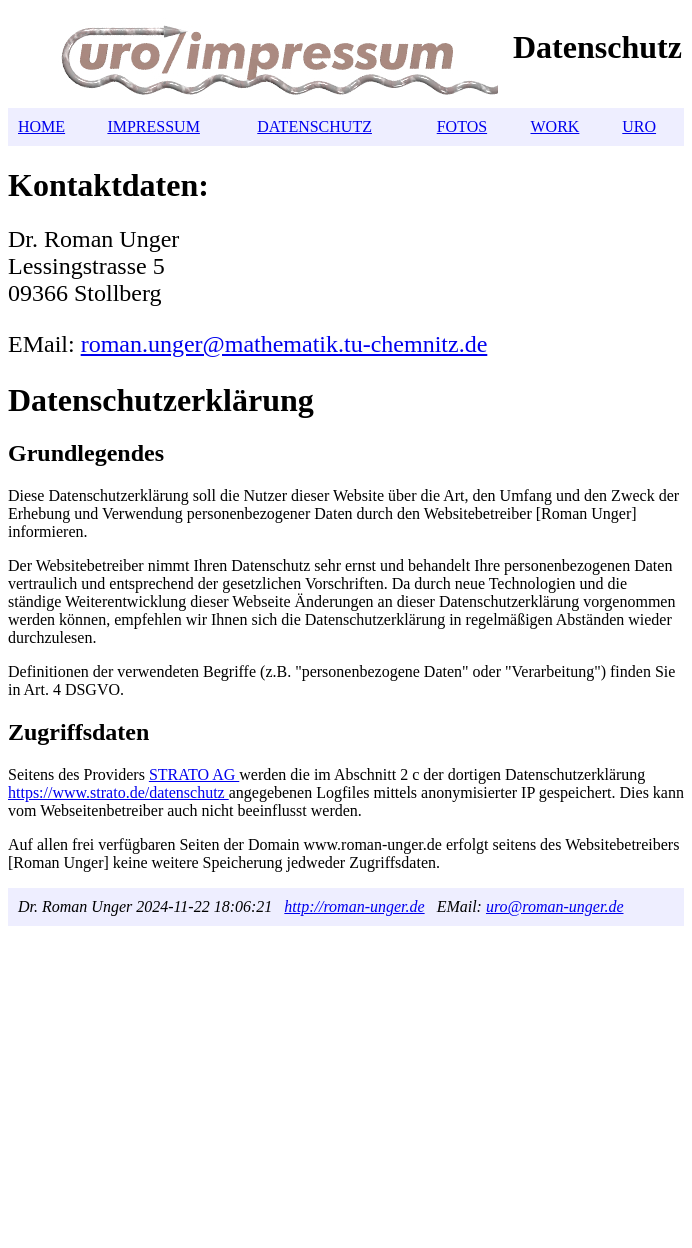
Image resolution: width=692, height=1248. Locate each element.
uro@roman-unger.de (555, 906)
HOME (41, 126)
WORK (555, 126)
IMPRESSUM (153, 126)
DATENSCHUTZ (314, 126)
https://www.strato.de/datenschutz (118, 792)
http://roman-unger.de (354, 906)
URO (639, 126)
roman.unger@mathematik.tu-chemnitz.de (284, 344)
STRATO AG (194, 774)
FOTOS (462, 126)
